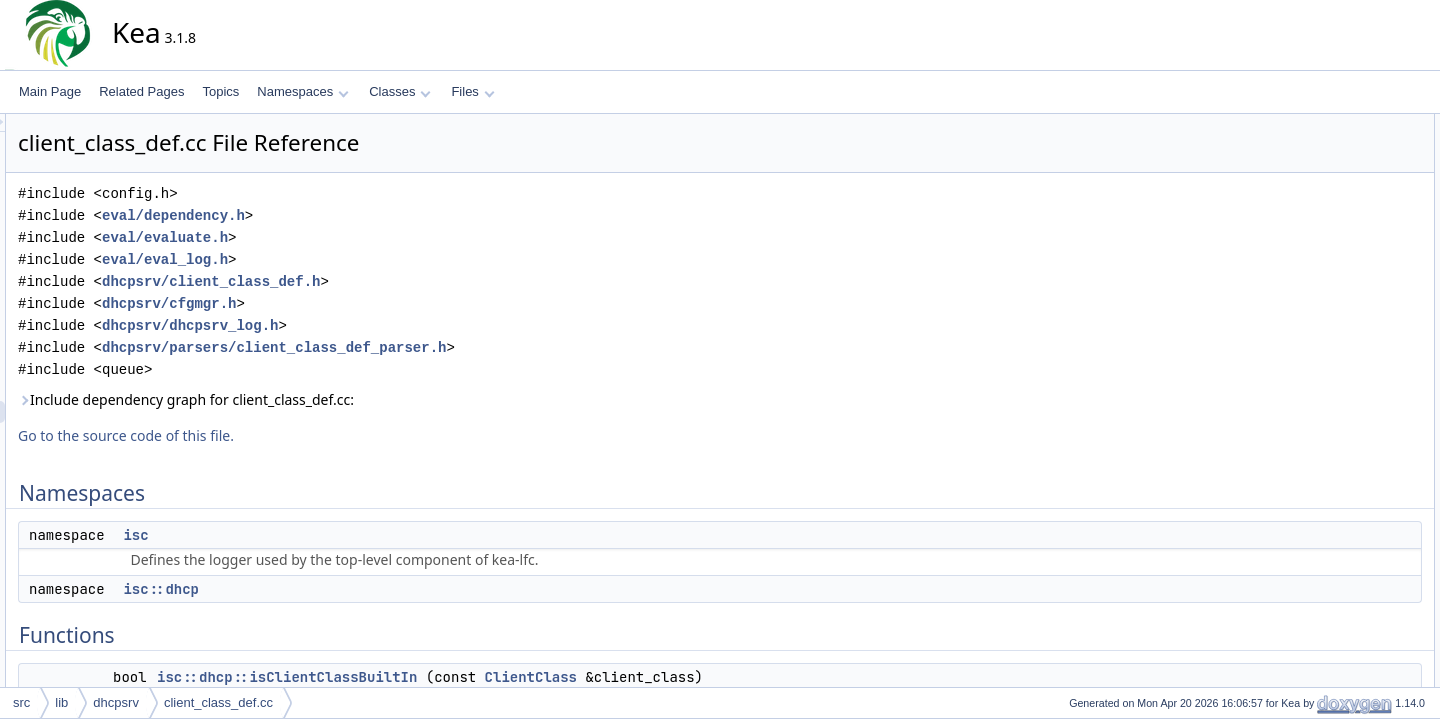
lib (61, 702)
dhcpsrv (116, 702)
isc (315, 535)
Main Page (50, 91)
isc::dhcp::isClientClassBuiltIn (467, 677)
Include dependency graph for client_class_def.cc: (366, 399)
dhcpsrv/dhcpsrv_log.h (370, 325)
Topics (220, 91)
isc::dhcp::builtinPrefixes (1367, 323)
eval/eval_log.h (345, 259)
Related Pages (141, 91)
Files (472, 91)
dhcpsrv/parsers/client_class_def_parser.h (454, 347)
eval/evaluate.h (345, 237)
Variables (1311, 279)
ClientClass (711, 677)
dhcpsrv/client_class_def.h (391, 281)
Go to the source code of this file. (306, 435)
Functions (1313, 191)
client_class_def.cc (218, 702)
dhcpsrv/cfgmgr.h (349, 303)
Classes (400, 91)
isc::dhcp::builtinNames (1364, 301)
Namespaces (302, 91)
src (21, 702)
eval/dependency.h (353, 215)
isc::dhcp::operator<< (1359, 257)
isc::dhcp (341, 589)
